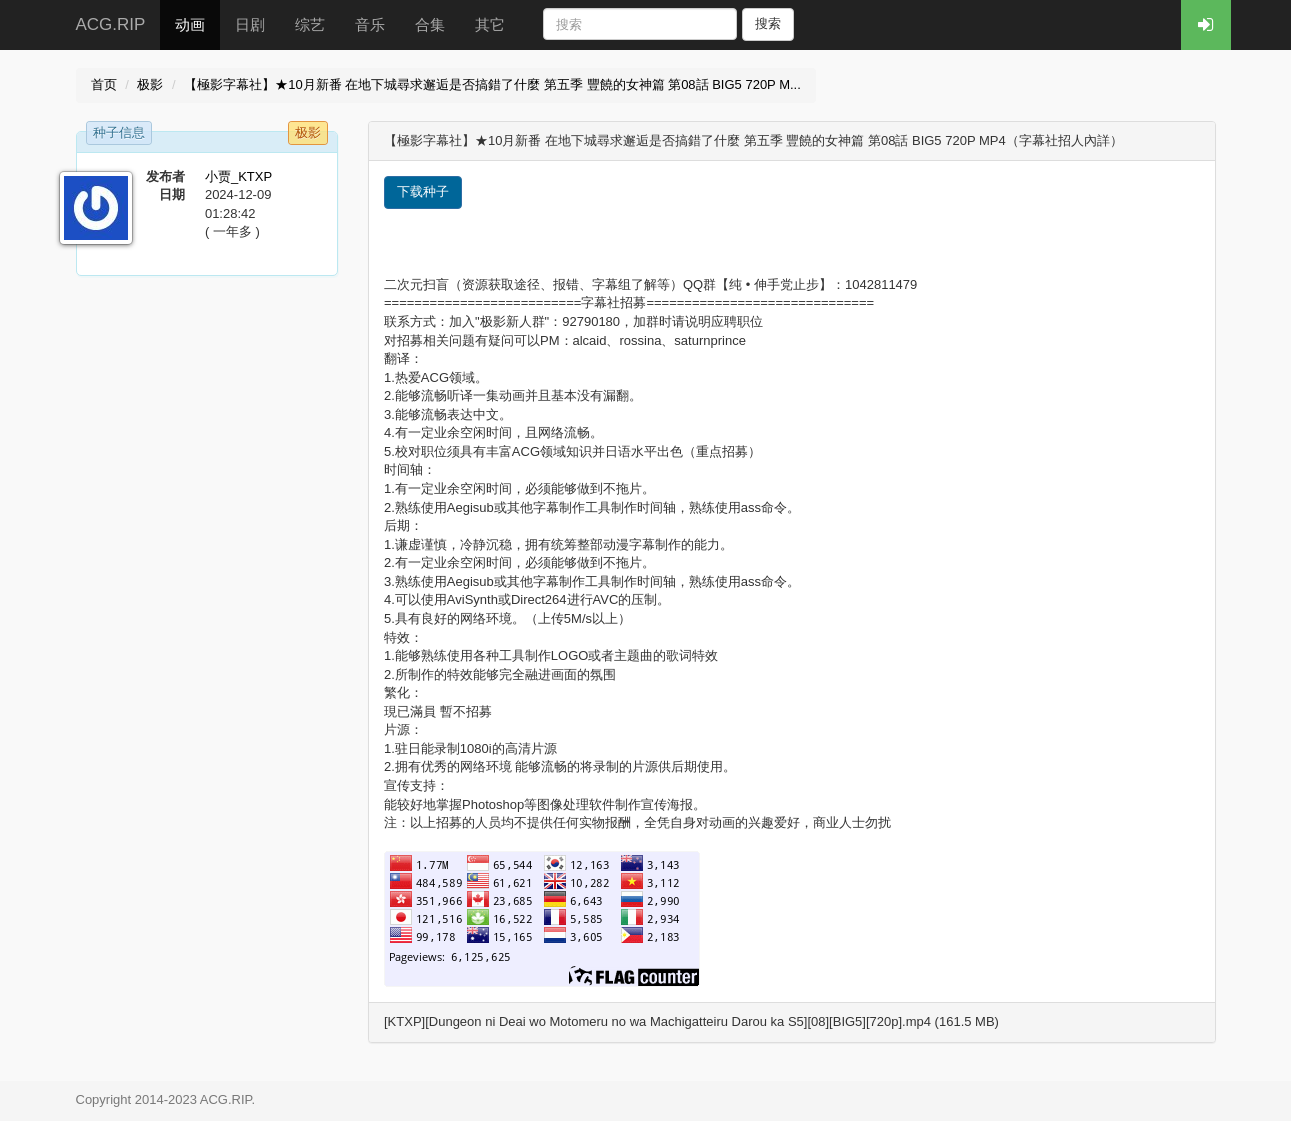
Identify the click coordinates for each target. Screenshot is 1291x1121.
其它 (490, 24)
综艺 (310, 24)
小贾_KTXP (238, 176)
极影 (150, 84)
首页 (104, 84)
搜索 (768, 23)
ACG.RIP (111, 24)
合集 (430, 24)
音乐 (370, 24)
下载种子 (423, 191)
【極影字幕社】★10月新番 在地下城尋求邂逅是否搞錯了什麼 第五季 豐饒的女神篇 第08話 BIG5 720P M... (492, 84)
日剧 (250, 24)
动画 (190, 24)
